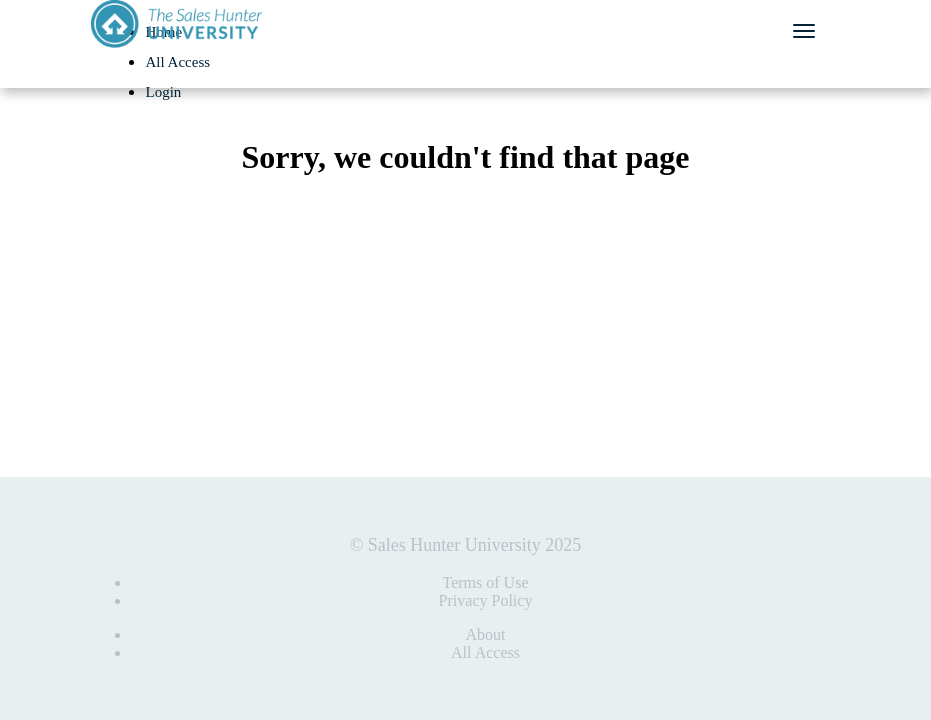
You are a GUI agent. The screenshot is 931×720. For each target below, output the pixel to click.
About (486, 634)
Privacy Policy (486, 600)
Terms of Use (486, 582)
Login (164, 92)
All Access (178, 62)
